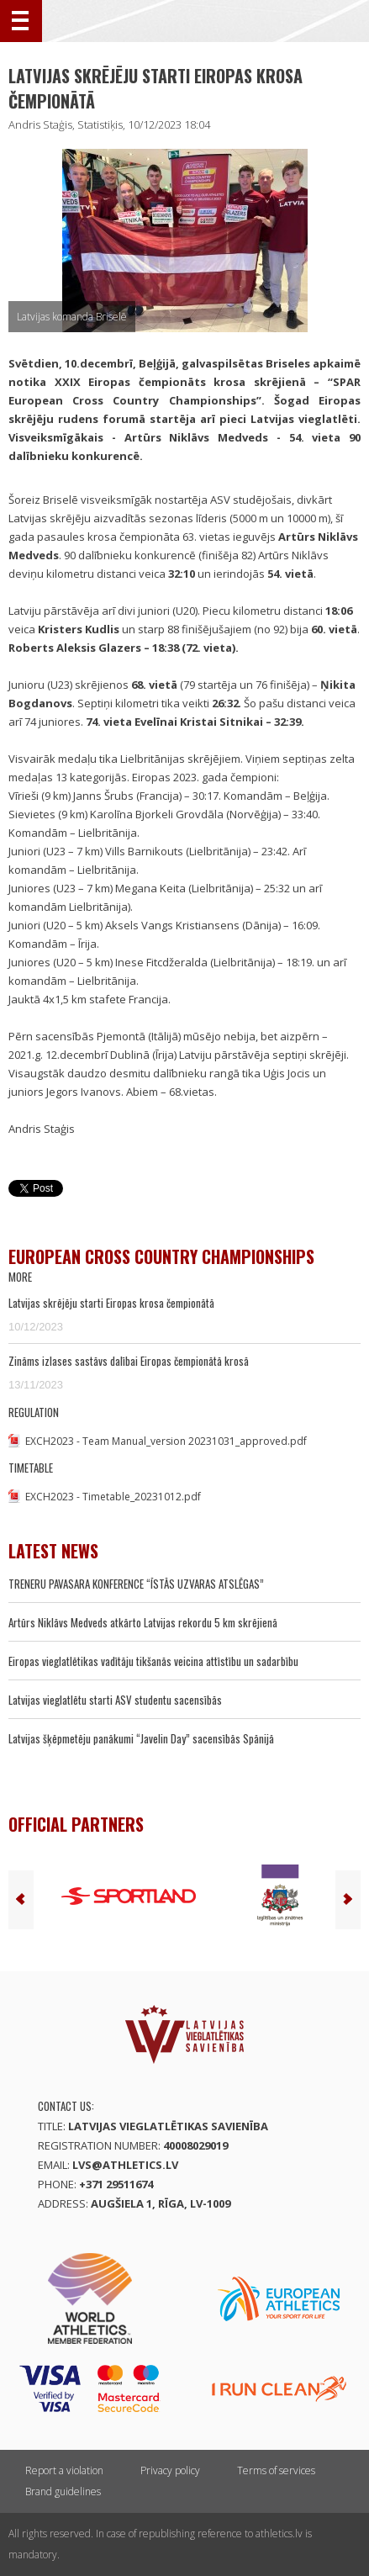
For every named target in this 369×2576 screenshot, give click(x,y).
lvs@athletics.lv (125, 2164)
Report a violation (64, 2470)
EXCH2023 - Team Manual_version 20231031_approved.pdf (166, 1441)
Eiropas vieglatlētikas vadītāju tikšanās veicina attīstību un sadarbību (153, 1661)
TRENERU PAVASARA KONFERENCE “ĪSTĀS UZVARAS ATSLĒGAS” (136, 1583)
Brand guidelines (63, 2491)
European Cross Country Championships (161, 1256)
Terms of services (276, 2470)
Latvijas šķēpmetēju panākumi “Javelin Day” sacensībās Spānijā (141, 1738)
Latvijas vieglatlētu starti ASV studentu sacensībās (115, 1699)
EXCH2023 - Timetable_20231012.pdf (113, 1496)
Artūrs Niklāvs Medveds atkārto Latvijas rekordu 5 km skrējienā (142, 1622)
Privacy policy (170, 2470)
